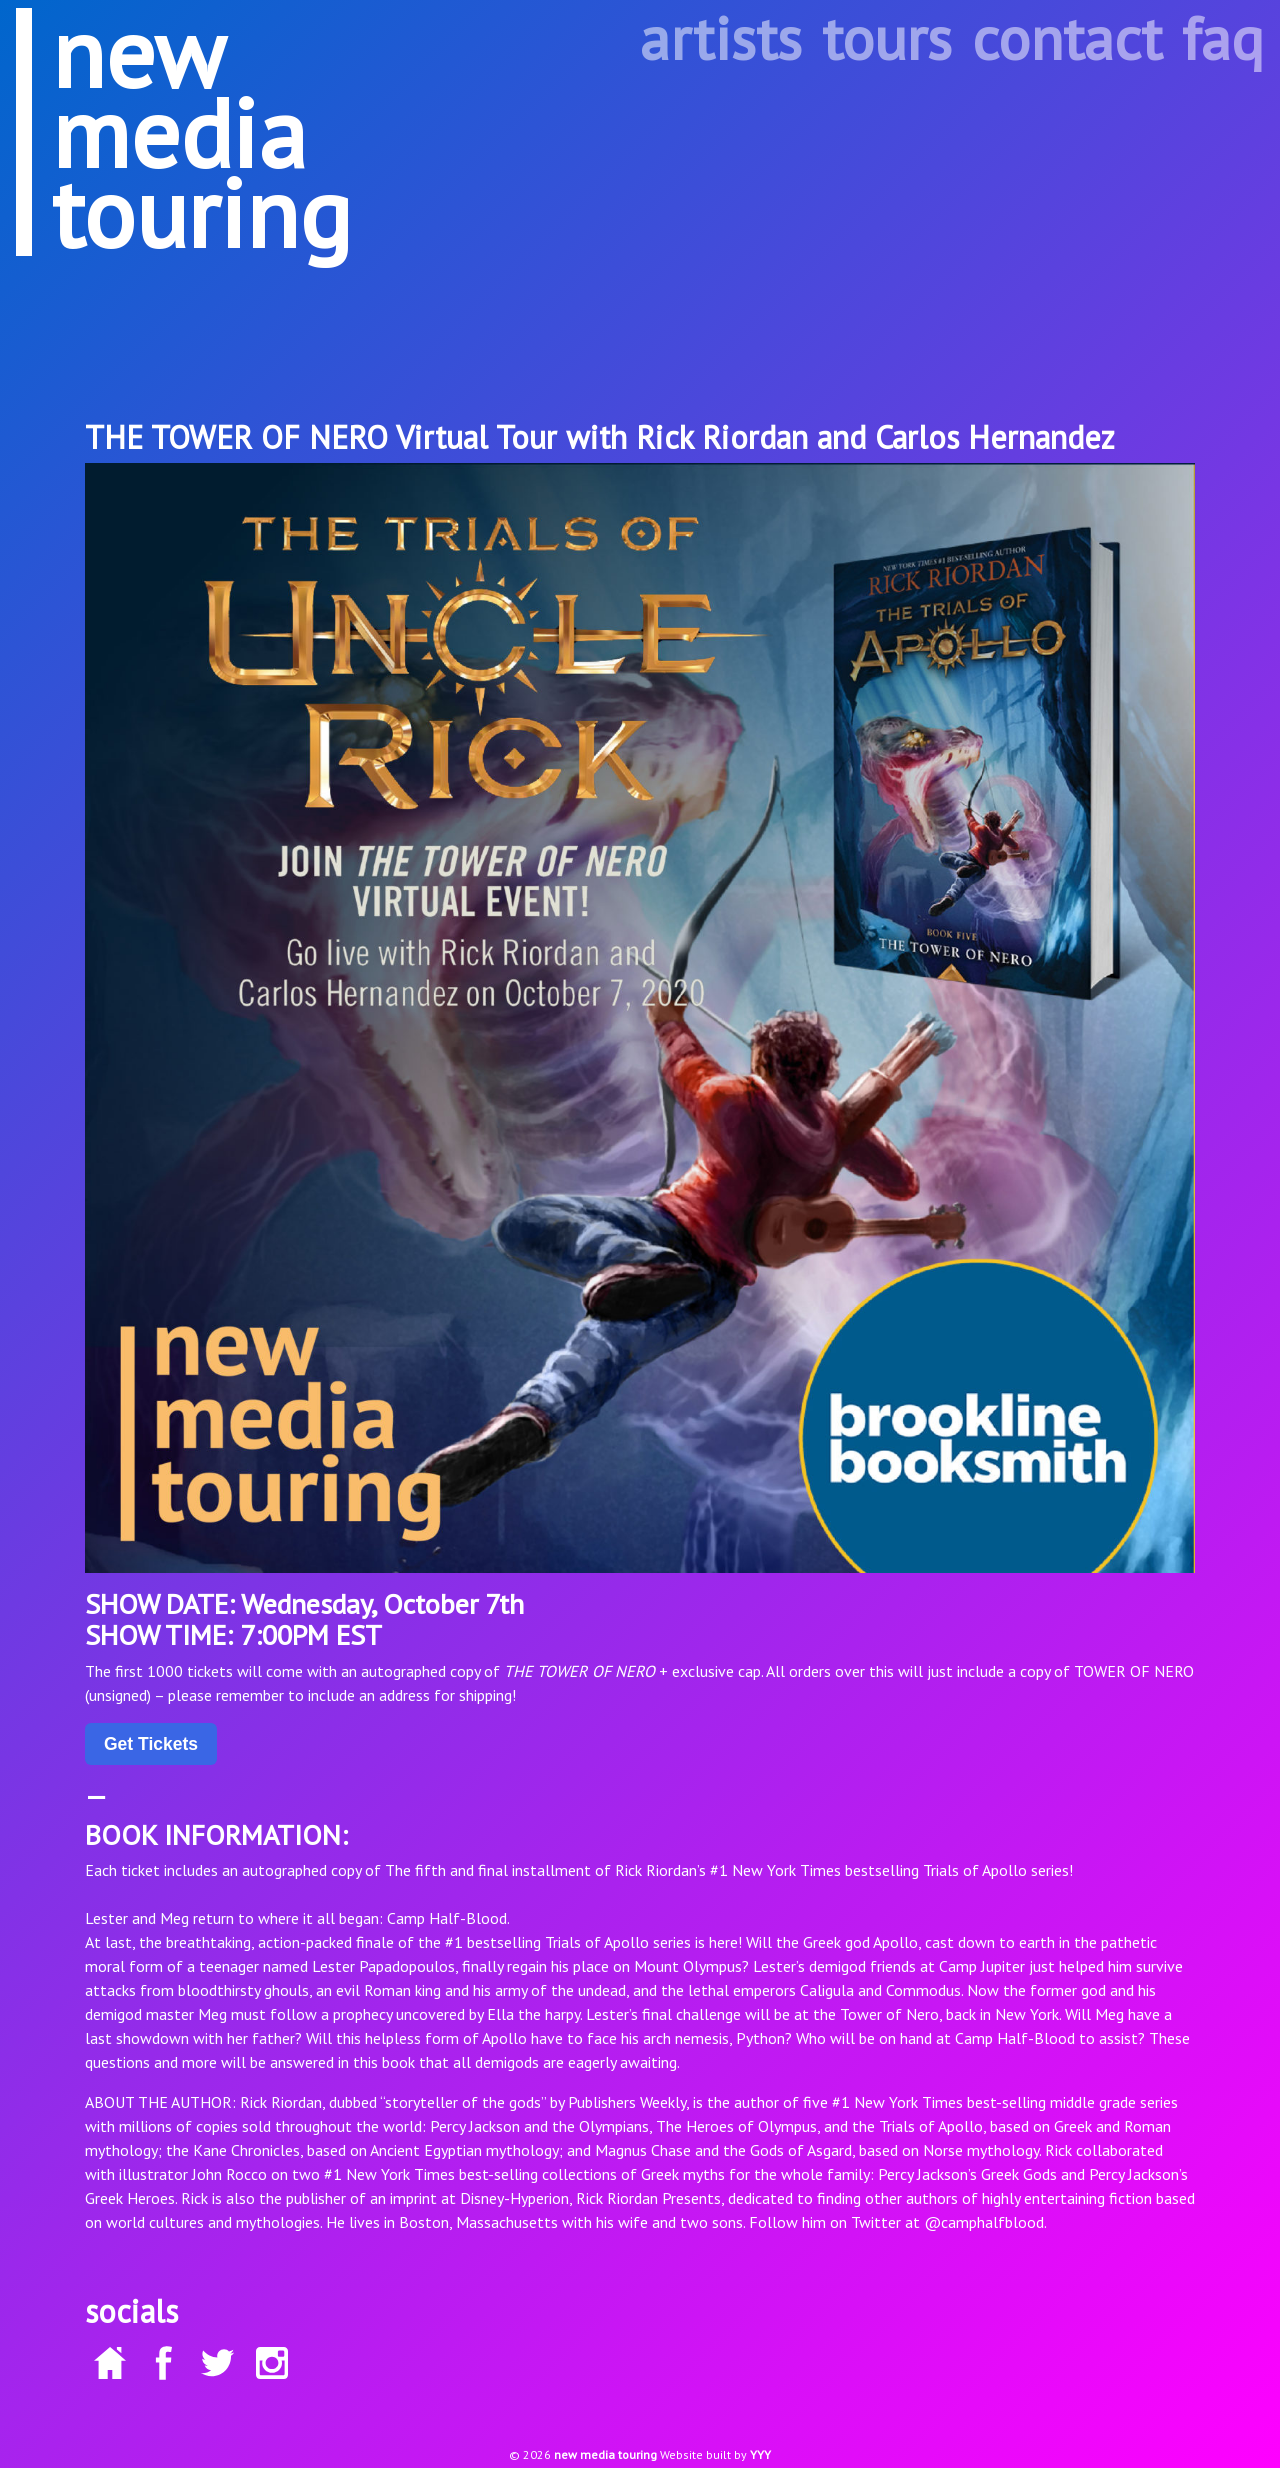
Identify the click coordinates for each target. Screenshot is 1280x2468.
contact (1067, 38)
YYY (760, 2454)
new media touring (605, 2454)
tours (887, 38)
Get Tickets (151, 1744)
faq (1223, 38)
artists (721, 38)
